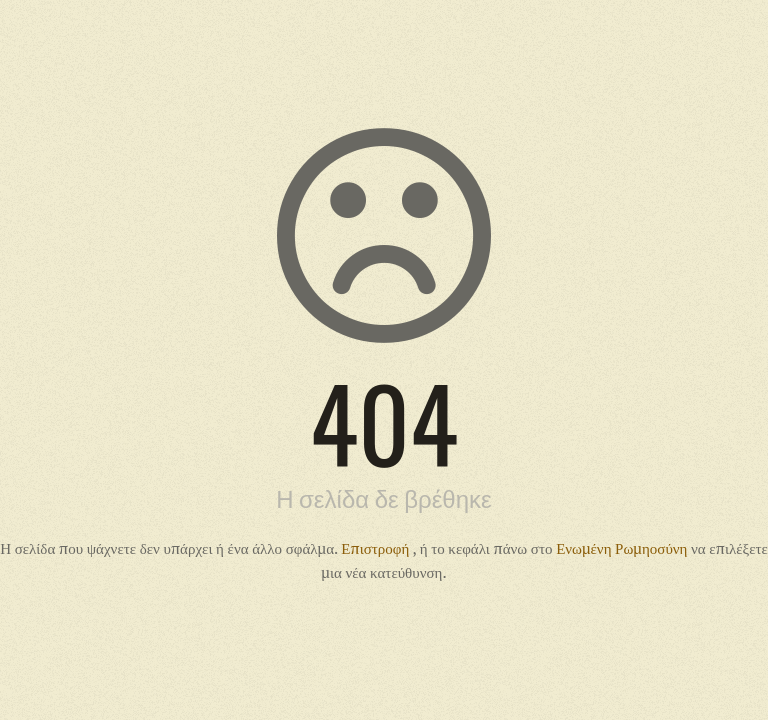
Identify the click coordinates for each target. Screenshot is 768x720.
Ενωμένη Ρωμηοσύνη (623, 548)
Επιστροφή (376, 548)
